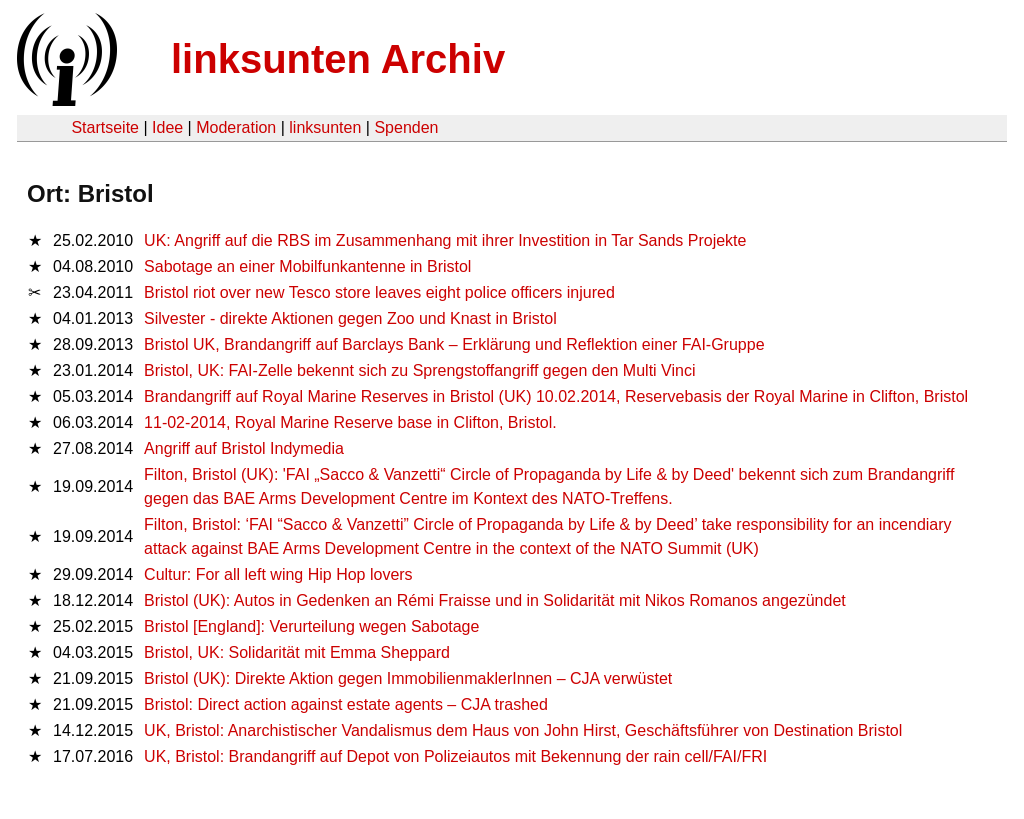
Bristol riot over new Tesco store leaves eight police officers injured (379, 292)
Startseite (105, 127)
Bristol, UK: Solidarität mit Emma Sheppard (297, 652)
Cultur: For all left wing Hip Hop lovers (278, 574)
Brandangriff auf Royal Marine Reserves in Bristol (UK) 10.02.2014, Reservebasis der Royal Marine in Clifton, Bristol (556, 396)
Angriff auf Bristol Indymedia (244, 448)
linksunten (325, 127)
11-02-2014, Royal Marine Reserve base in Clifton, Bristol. (350, 422)
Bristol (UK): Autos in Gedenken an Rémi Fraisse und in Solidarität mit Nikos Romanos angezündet (495, 600)
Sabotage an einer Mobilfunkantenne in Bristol (307, 266)
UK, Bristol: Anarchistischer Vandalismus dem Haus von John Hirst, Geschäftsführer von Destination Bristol (523, 730)
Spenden (406, 127)
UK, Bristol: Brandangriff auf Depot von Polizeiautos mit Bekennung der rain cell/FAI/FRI (455, 756)
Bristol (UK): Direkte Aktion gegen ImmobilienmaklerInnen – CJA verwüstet (408, 678)
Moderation (236, 127)
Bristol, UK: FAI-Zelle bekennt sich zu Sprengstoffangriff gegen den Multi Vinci (419, 370)
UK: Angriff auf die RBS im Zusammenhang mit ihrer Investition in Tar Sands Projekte (445, 240)
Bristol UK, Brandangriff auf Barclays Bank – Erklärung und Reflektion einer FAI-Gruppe (454, 344)
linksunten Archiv (338, 59)
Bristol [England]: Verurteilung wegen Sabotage (311, 626)
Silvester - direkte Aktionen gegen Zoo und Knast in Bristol (350, 318)
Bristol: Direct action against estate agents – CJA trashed (346, 704)
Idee (167, 127)
